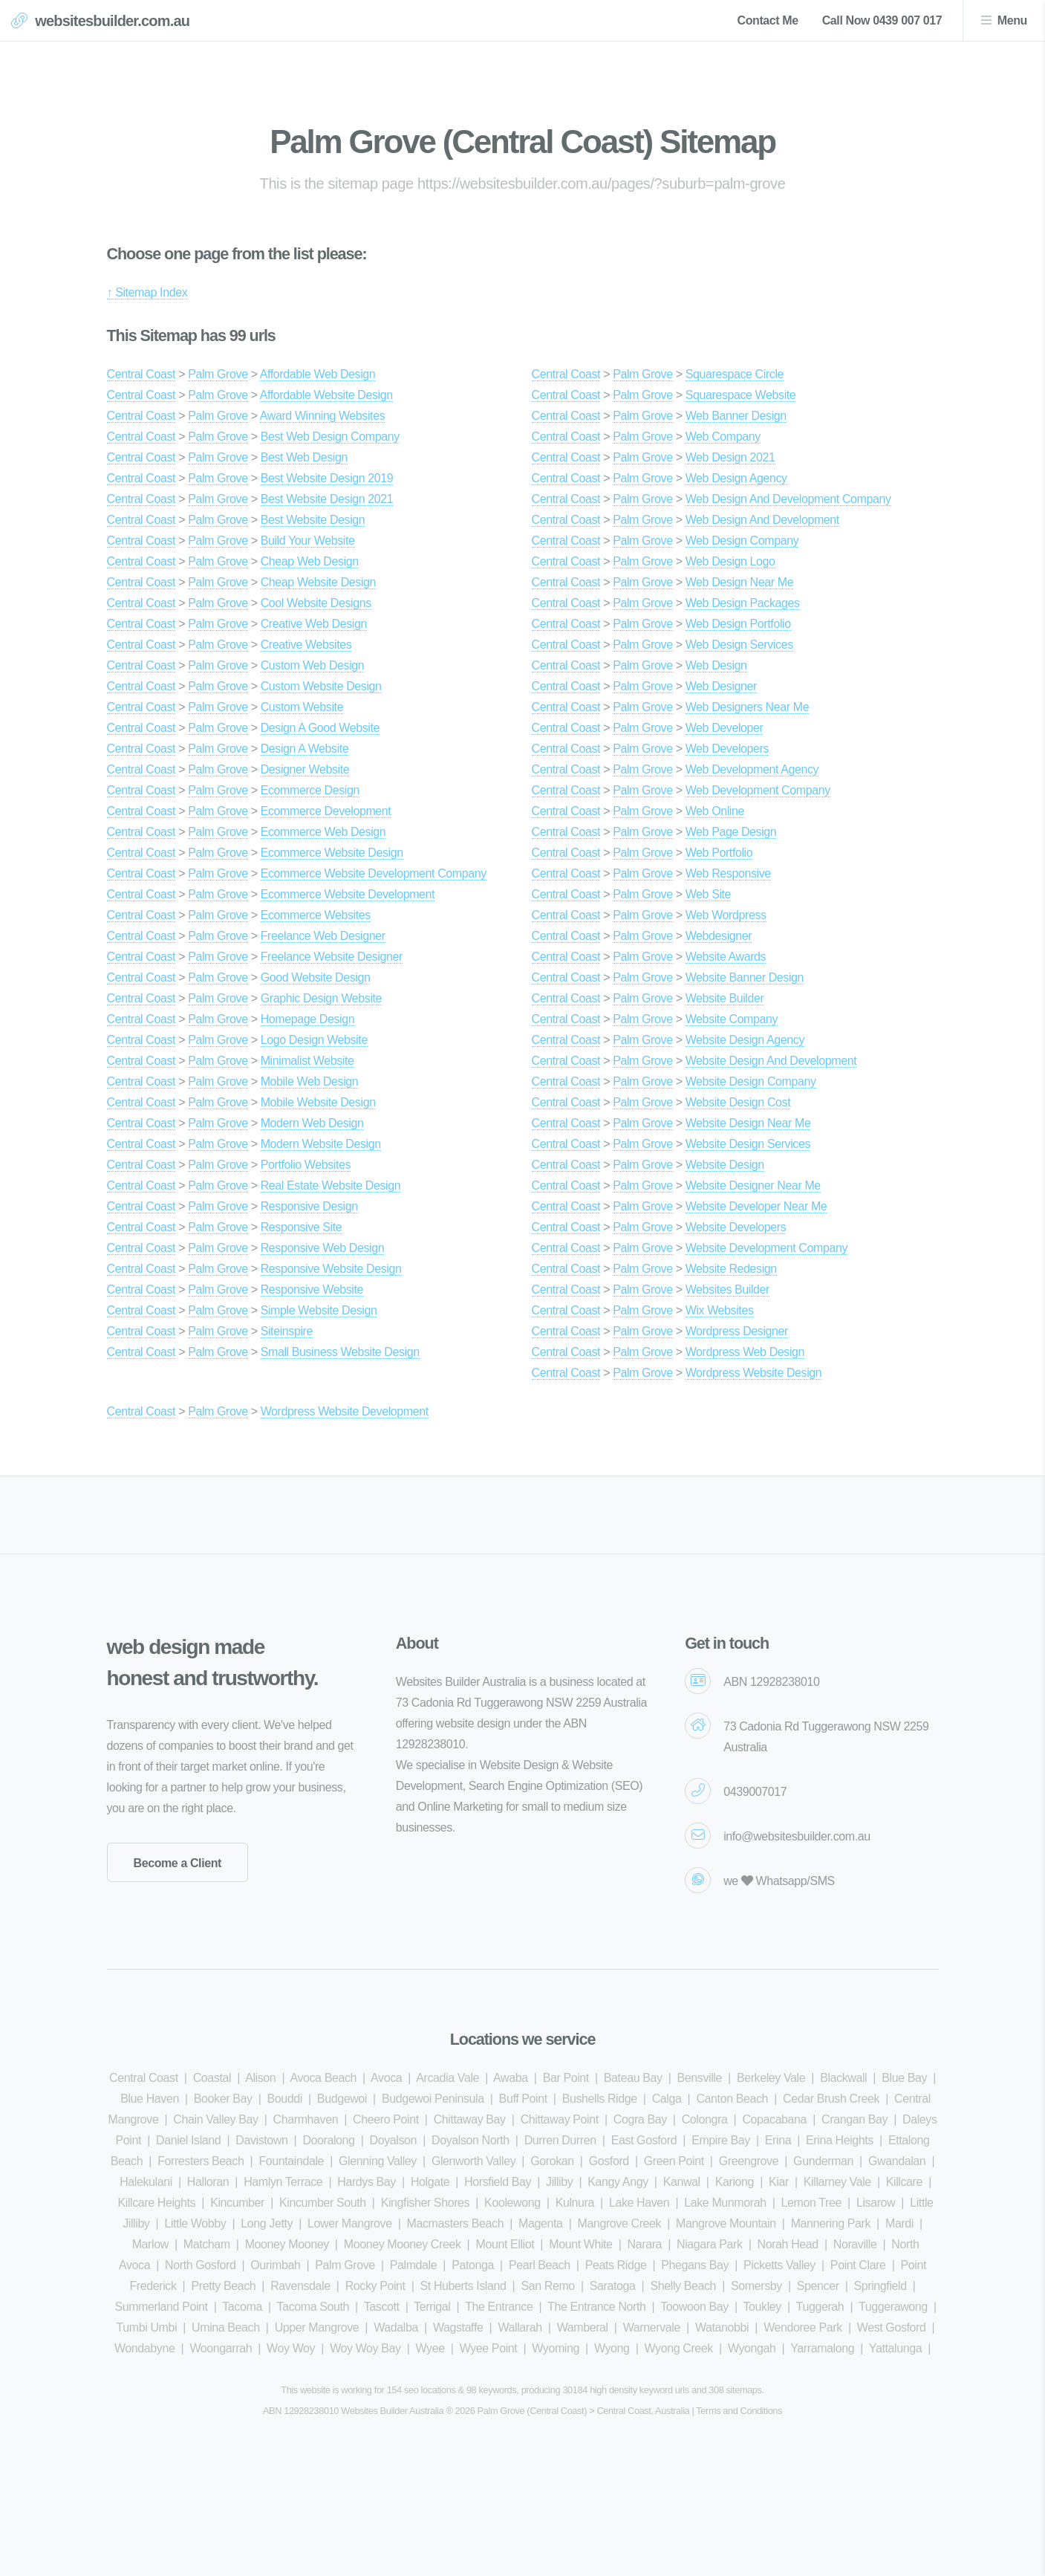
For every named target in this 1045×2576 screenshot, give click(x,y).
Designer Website (305, 769)
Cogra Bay (640, 2119)
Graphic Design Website (321, 998)
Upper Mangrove (317, 2327)
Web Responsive (728, 873)
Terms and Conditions (739, 2410)
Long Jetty (267, 2223)
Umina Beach (226, 2327)
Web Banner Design (736, 415)
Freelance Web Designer (323, 935)
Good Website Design (316, 977)
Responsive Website (312, 1289)
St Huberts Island (463, 2286)
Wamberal (582, 2327)
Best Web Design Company (330, 436)
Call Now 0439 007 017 (882, 20)
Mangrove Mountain (726, 2223)
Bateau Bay (633, 2077)
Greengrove (749, 2161)
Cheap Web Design (310, 561)
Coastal (212, 2077)
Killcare (904, 2182)
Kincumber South (322, 2202)
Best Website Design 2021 (327, 499)
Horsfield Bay (497, 2182)
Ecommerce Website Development (347, 894)
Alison (260, 2077)
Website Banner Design (745, 977)
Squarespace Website (741, 395)
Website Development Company (766, 1248)
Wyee (430, 2348)
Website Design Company (751, 1081)
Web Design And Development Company (788, 499)
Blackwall (843, 2077)
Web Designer (721, 686)
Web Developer (725, 727)
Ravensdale (300, 2286)
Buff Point (523, 2098)
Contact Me (767, 20)
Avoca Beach (323, 2077)
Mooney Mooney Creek (402, 2244)
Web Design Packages (743, 603)
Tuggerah (820, 2306)
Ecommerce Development (326, 811)
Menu (1012, 20)
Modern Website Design (321, 1144)
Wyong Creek (679, 2348)
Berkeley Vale (771, 2077)
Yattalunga (895, 2348)
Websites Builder (727, 1289)
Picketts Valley (779, 2265)
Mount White (580, 2244)
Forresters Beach (200, 2161)
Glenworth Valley (473, 2161)
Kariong (734, 2182)
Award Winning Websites (322, 415)
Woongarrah (220, 2348)
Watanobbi (722, 2327)
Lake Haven (639, 2202)
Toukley (762, 2306)
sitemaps (744, 2389)
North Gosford (200, 2265)
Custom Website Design (321, 686)
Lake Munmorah (725, 2202)
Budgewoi (342, 2098)
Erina (778, 2140)
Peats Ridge (616, 2265)
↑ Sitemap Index (147, 292)
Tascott (382, 2306)
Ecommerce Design (310, 790)
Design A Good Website (320, 727)
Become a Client (177, 1863)
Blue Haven (149, 2098)
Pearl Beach (539, 2265)
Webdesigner (719, 935)
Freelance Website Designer (332, 956)
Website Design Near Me (748, 1123)
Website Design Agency (745, 1040)
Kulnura (575, 2202)
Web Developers (727, 748)
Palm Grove (217, 374)
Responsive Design (309, 1206)
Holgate (430, 2182)
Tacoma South (313, 2306)
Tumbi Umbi (146, 2327)
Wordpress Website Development (345, 1411)
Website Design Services (748, 1144)
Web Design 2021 (730, 457)
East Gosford (644, 2140)
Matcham (206, 2244)
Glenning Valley (378, 2161)
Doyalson (393, 2140)
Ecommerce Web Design (323, 831)
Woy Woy (291, 2348)
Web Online (715, 811)
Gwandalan (896, 2161)
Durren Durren (560, 2140)
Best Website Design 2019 (327, 478)
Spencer (818, 2286)
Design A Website (305, 748)
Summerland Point (160, 2306)
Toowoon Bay (694, 2306)
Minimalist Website (307, 1060)
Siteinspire (287, 1331)
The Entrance (499, 2306)
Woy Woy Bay (365, 2348)
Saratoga (613, 2286)
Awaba (510, 2077)
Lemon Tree (811, 2202)
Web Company (723, 436)
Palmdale (413, 2265)
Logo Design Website (314, 1040)
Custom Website (302, 707)
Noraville (855, 2244)
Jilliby (559, 2182)
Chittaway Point (560, 2119)
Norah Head (788, 2244)
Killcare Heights (156, 2202)
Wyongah (752, 2348)
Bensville (699, 2077)
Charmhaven (306, 2119)
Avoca (386, 2077)
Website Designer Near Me (753, 1185)
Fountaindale (291, 2161)
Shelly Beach (683, 2286)
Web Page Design (731, 831)
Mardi (899, 2223)
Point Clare (858, 2265)
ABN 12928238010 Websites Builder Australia (353, 2410)
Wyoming (555, 2348)
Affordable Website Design (326, 395)
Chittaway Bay (470, 2119)
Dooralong (328, 2140)
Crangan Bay (854, 2119)
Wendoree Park (803, 2327)
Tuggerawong (893, 2306)
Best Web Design (304, 457)
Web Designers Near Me (747, 707)
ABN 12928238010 (771, 1681)
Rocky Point (375, 2286)
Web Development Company (758, 790)
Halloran (208, 2182)
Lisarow (875, 2202)
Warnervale (651, 2327)
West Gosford (891, 2327)
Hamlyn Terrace (283, 2182)
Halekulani (146, 2182)
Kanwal (681, 2182)
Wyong (612, 2348)
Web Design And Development (762, 519)
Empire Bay (720, 2140)
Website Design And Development (771, 1060)
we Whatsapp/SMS (779, 1881)
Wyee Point (489, 2348)
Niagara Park (710, 2244)
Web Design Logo (730, 561)
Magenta (540, 2223)
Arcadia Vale (447, 2077)
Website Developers (736, 1227)
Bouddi (284, 2098)
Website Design (725, 1164)
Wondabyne (144, 2348)
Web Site (708, 894)
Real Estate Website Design (331, 1185)
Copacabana (774, 2119)
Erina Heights (839, 2140)
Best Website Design (313, 519)
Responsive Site (301, 1227)
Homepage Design (308, 1019)
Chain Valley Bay (215, 2119)
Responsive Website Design (331, 1268)
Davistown (261, 2140)
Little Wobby (195, 2223)
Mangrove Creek (619, 2223)
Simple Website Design (319, 1310)
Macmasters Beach (455, 2223)
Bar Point (566, 2077)
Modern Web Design (312, 1123)
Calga (667, 2098)
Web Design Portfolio (738, 623)
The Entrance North (596, 2306)
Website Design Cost (738, 1102)
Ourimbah (275, 2265)
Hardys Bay (366, 2182)
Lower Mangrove (349, 2223)
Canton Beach (732, 2098)
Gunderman (823, 2161)
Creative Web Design (314, 623)
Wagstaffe (458, 2327)
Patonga (473, 2265)
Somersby (756, 2286)
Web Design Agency (736, 478)
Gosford (609, 2161)
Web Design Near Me (739, 582)
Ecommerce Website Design (332, 852)
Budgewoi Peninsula (433, 2098)
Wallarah (519, 2327)
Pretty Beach (223, 2286)
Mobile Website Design (318, 1102)
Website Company (732, 1019)
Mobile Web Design (310, 1081)
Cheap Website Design (318, 582)
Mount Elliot (504, 2244)
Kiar (779, 2182)
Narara (645, 2244)
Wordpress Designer (737, 1331)
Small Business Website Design (340, 1352)
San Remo (547, 2286)
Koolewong (512, 2202)
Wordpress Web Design (745, 1352)
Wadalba (396, 2327)
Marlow (150, 2244)
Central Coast (141, 374)
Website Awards (726, 956)
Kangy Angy (617, 2182)
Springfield (880, 2286)
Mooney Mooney (287, 2244)
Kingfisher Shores (425, 2202)
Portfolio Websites (306, 1164)
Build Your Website (308, 540)
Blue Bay (904, 2077)
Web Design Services (739, 644)
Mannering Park (830, 2223)
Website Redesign (731, 1268)
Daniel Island (188, 2140)
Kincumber (237, 2202)
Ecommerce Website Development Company (373, 873)
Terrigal (432, 2306)
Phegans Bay (695, 2265)
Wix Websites (720, 1310)
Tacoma (242, 2306)
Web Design (716, 665)
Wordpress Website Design (754, 1372)
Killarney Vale (837, 2182)
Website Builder (725, 998)
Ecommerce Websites (316, 915)
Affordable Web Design (318, 374)
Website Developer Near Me (756, 1206)
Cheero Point (386, 2119)
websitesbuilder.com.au (112, 21)
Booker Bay (223, 2098)
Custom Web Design (313, 665)
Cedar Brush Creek (831, 2098)
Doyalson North (471, 2140)
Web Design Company (742, 540)
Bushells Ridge (599, 2098)
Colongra (705, 2119)
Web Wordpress (726, 915)
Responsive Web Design (323, 1248)
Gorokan (552, 2161)
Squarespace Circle (735, 374)
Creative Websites (306, 644)
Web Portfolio (719, 852)
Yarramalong (822, 2348)
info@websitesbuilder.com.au (796, 1836)
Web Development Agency (752, 769)
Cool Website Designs (316, 603)
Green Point (674, 2161)
